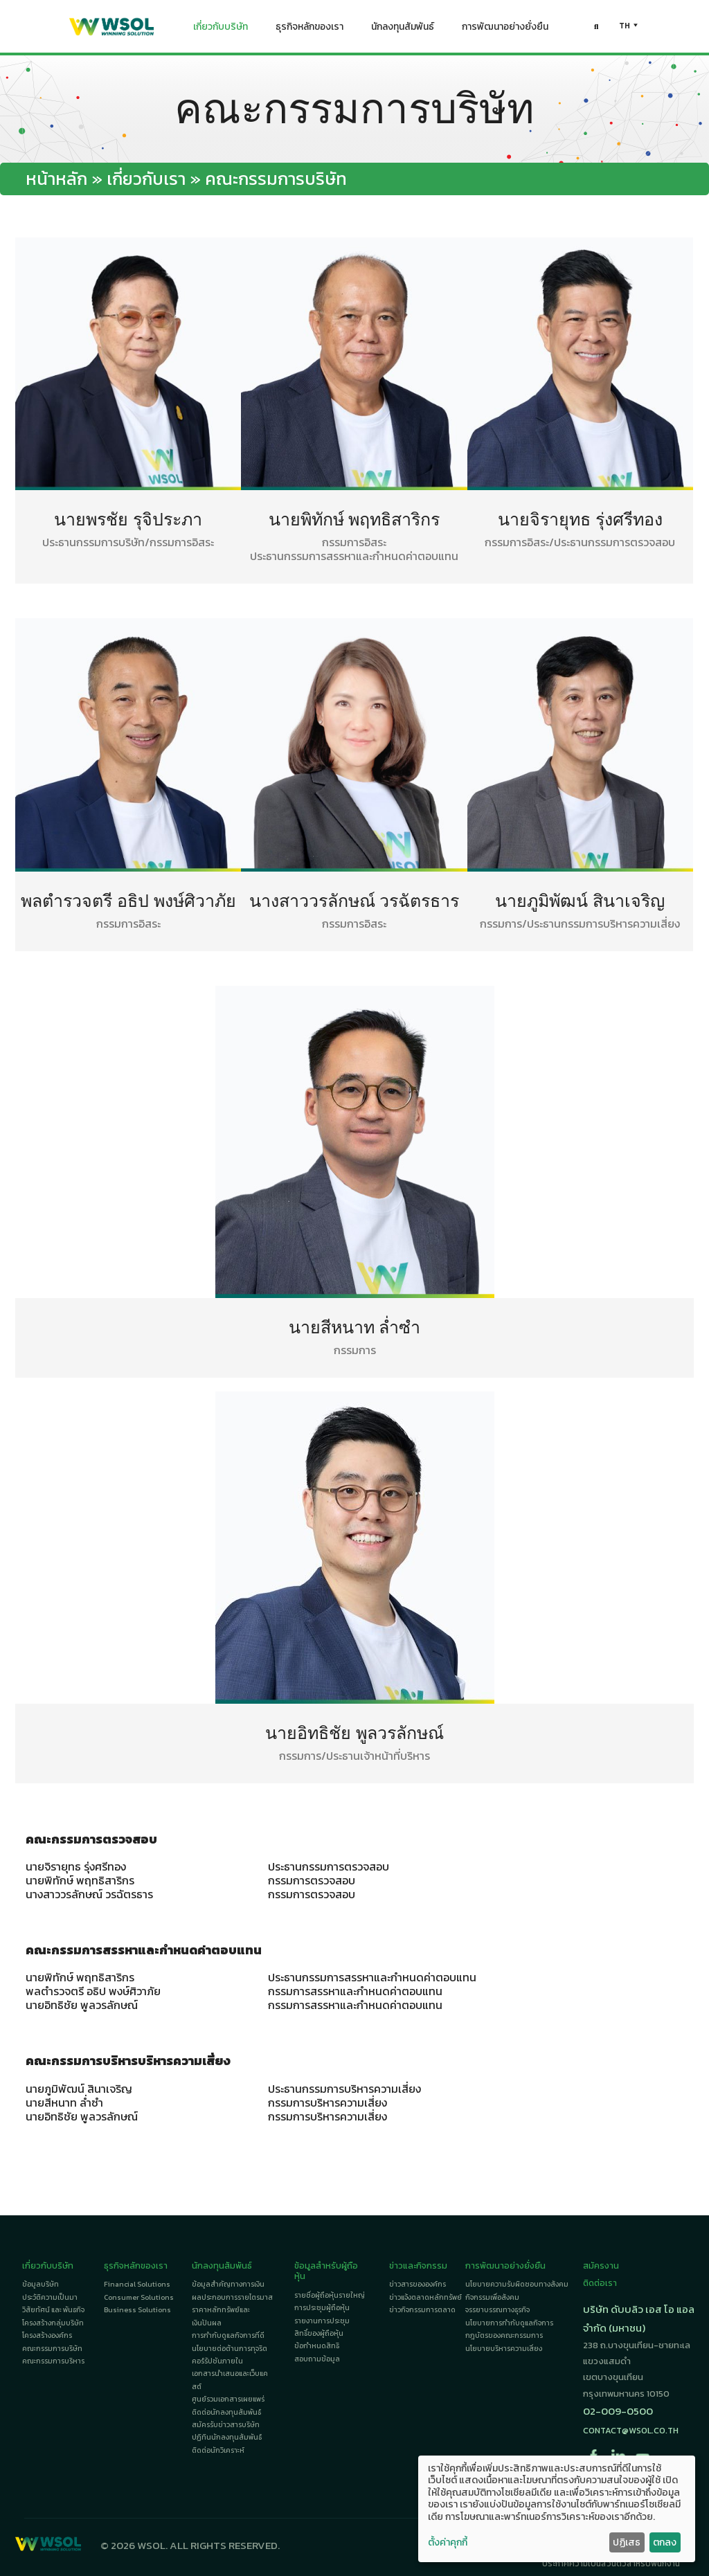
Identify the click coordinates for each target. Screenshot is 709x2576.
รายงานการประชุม (322, 2321)
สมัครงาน (601, 2266)
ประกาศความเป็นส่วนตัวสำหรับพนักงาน (611, 2563)
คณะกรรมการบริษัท (52, 2348)
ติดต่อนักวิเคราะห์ (218, 2450)
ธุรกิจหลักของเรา (309, 29)
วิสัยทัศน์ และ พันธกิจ (53, 2310)
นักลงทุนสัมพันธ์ (402, 29)
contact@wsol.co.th (631, 2430)
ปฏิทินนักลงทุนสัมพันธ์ (227, 2437)
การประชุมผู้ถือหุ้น (322, 2308)
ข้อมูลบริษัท (40, 2284)
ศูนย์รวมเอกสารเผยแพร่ (228, 2399)
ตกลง (664, 2542)
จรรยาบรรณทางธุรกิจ (497, 2310)
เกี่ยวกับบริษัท (220, 29)
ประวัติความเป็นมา (50, 2297)
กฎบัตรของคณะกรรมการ (504, 2335)
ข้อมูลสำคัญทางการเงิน (228, 2284)
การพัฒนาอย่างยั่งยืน (505, 29)
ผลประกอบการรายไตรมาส (232, 2297)
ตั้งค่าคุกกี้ (447, 2543)
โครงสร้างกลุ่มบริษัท (53, 2323)
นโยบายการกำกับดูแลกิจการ (509, 2323)
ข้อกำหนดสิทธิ (316, 2346)
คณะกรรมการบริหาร (53, 2361)
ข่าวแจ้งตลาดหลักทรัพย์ (425, 2297)
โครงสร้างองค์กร (47, 2335)
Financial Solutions (137, 2284)
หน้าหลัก (56, 178)
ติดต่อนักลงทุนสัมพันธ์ (226, 2412)
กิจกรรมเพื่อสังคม (492, 2297)
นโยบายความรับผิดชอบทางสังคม (516, 2284)
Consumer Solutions (139, 2297)
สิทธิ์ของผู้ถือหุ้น (318, 2333)
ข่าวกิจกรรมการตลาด (422, 2310)
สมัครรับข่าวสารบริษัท (226, 2425)
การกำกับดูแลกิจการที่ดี (228, 2335)
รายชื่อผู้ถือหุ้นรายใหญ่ (329, 2295)
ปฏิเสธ (626, 2542)
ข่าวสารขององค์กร (417, 2284)
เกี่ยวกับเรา (146, 178)
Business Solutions (137, 2310)
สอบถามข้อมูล (317, 2359)
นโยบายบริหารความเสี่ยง (503, 2348)
